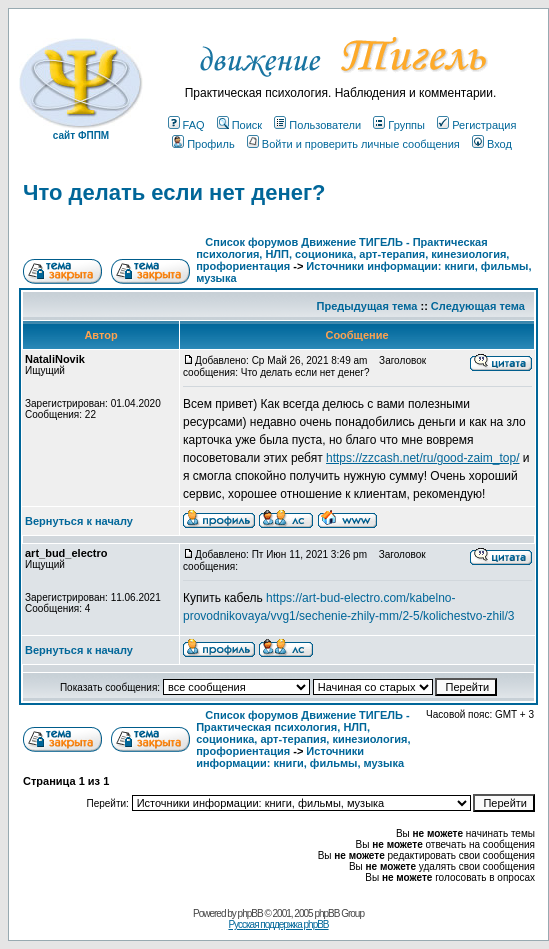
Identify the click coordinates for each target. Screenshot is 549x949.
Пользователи (317, 125)
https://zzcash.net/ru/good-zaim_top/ (422, 458)
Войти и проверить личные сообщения (353, 144)
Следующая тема (478, 306)
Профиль (203, 144)
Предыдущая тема (367, 306)
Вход (492, 144)
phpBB (250, 913)
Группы (399, 125)
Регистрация (476, 125)
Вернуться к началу (79, 521)
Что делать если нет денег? (174, 192)
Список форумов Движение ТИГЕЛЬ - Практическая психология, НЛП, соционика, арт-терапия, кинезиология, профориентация (352, 254)
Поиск (239, 125)
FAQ (186, 125)
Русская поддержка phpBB (278, 924)
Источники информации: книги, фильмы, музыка (300, 757)
